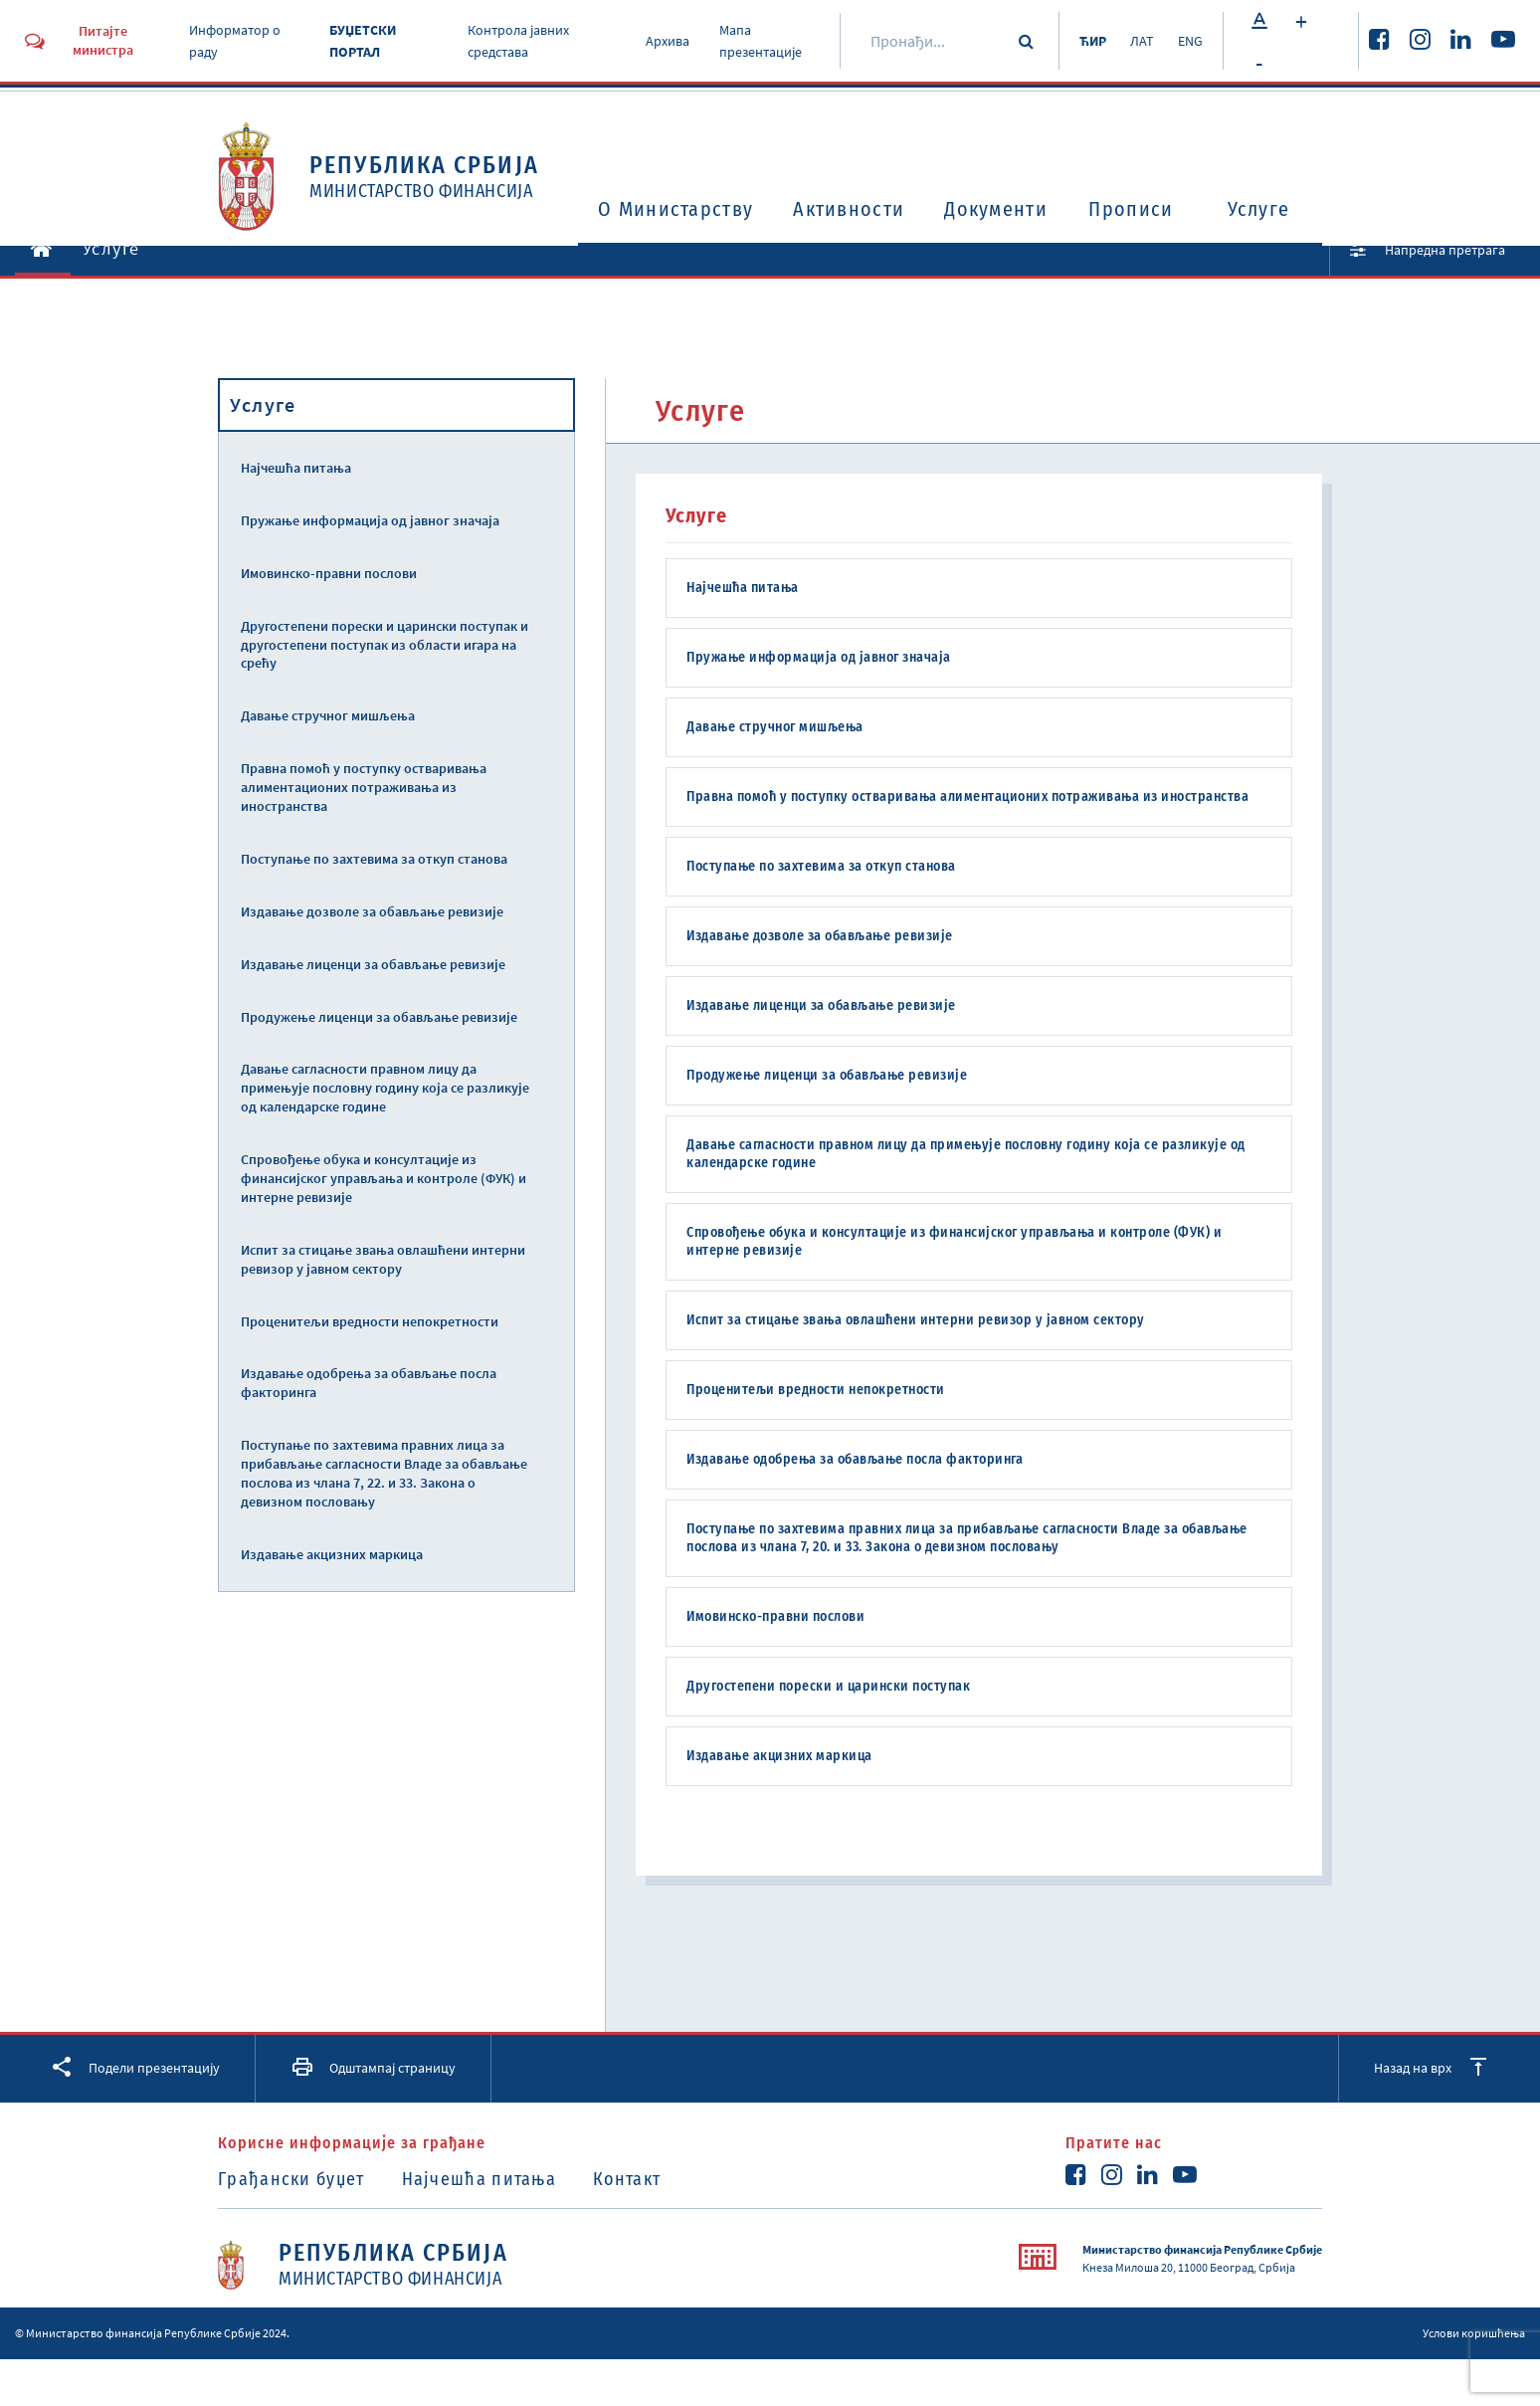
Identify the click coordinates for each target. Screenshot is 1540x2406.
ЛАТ (1142, 41)
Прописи (1130, 209)
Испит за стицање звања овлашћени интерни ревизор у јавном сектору (383, 1259)
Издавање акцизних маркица (332, 1554)
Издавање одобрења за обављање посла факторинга (368, 1382)
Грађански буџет (291, 2179)
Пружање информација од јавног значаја (370, 520)
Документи (996, 209)
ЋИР (1092, 41)
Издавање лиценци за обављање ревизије (373, 964)
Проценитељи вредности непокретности (369, 1321)
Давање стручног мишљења (328, 715)
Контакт (627, 2179)
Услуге (1259, 209)
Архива (667, 41)
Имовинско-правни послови (329, 573)
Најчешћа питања (296, 468)
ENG (1190, 41)
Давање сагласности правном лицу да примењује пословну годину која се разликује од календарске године (385, 1087)
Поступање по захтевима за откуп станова (374, 859)
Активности (848, 209)
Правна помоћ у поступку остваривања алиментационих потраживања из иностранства (363, 787)
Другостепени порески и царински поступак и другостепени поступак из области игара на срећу (384, 645)
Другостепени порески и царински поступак (828, 1686)
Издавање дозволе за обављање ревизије (372, 911)
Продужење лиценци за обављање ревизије (379, 1017)
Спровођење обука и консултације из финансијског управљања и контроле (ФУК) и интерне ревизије (383, 1178)
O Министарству (675, 209)
